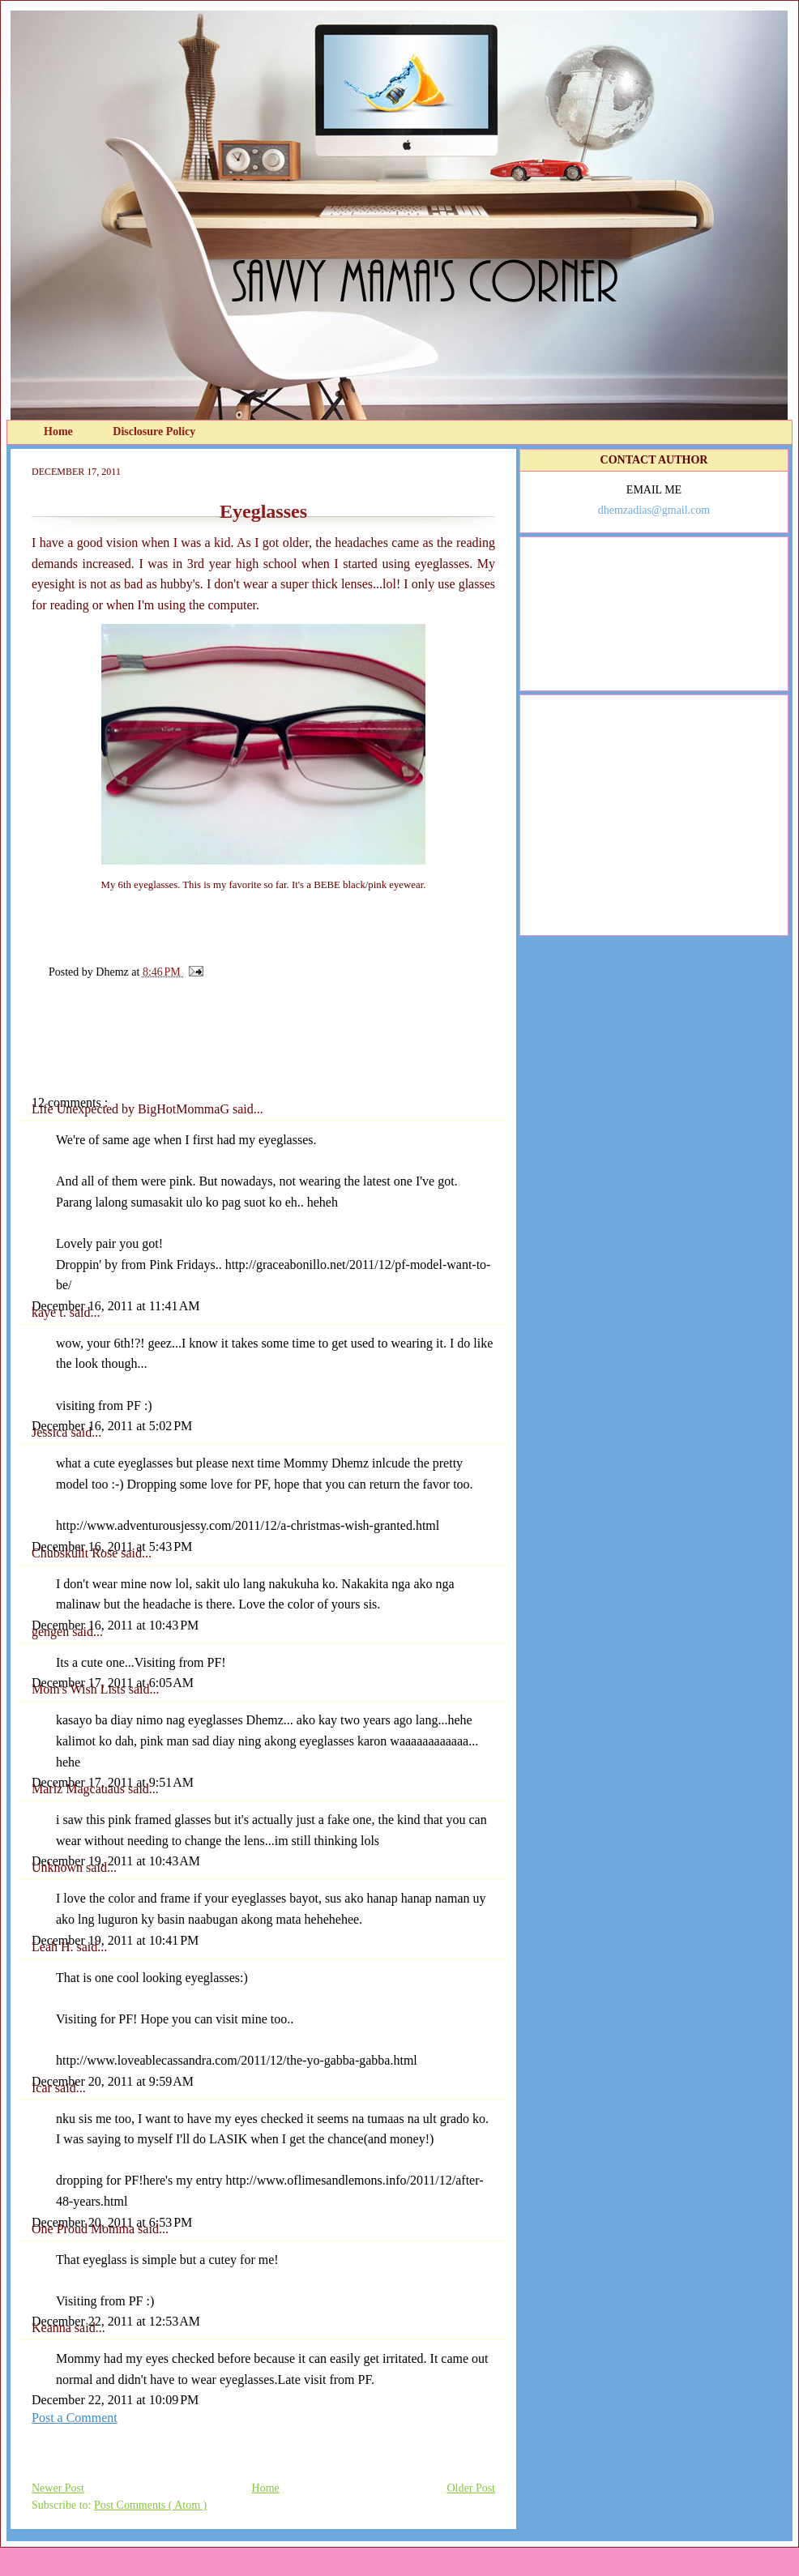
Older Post (471, 2488)
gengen (52, 1631)
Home (59, 431)
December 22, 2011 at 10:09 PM (115, 2400)
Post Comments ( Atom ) (150, 2505)
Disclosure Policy (154, 431)
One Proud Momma (85, 2229)
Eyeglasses (263, 511)
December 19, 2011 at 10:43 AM (116, 1861)
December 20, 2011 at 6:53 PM (112, 2222)
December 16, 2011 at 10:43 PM (115, 1625)
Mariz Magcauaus (80, 1789)
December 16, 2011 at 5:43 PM (112, 1546)
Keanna (53, 2328)
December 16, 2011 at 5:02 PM (112, 1426)
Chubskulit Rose (76, 1553)
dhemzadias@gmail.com (654, 510)
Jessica (51, 1432)
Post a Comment (75, 2417)
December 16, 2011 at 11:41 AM (115, 1306)
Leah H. (54, 1947)
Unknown (59, 1867)
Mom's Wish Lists (80, 1689)
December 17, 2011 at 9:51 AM (113, 1782)
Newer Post (58, 2488)
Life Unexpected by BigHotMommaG (132, 1109)
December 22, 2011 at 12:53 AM (116, 2321)
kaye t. (51, 1312)
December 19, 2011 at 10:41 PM (115, 1940)
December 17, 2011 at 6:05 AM (113, 1683)
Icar (43, 2088)
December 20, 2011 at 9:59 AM (113, 2081)
